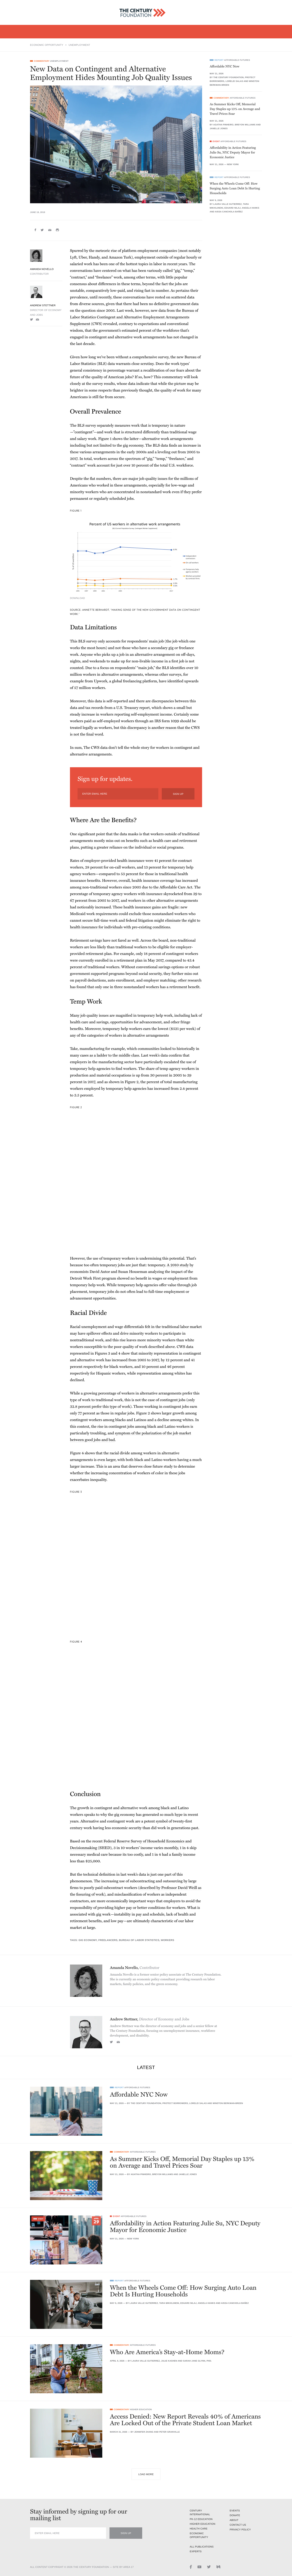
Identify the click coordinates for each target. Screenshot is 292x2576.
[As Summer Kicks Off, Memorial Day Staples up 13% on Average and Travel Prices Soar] (66, 2175)
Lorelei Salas (234, 81)
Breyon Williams (245, 125)
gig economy (88, 1940)
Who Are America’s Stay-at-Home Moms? (167, 2352)
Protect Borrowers (175, 2103)
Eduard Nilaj (232, 208)
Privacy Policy (240, 2529)
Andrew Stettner (43, 305)
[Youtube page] (199, 2567)
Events (70, 31)
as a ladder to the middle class (114, 1055)
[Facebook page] (191, 2567)
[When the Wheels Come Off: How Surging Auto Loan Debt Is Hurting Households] (66, 2304)
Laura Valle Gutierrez (227, 204)
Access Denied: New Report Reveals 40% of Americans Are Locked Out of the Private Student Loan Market (185, 2420)
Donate (119, 31)
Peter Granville (169, 2432)
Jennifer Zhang (143, 2432)
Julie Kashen (169, 2361)
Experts (56, 31)
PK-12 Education (201, 2519)
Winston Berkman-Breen (228, 2103)
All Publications (201, 2546)
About (106, 31)
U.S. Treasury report (133, 707)
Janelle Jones (219, 128)
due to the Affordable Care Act (167, 887)
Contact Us (238, 2524)
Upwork (100, 681)
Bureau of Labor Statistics (139, 1940)
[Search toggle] (260, 31)
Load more (146, 2474)
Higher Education (141, 2409)
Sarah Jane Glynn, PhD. (197, 2361)
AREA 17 (128, 2567)
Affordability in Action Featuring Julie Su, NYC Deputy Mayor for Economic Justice (233, 152)
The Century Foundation (228, 77)
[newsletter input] (118, 794)
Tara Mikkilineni (169, 2303)
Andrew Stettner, (149, 2019)
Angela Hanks (250, 208)
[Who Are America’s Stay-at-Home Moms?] (66, 2368)
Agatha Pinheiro (223, 125)
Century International (200, 2512)
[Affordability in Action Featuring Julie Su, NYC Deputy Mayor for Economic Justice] (66, 2239)
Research (38, 31)
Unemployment (79, 45)
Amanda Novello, (134, 1967)
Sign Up (178, 793)
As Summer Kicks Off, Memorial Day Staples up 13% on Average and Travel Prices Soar (235, 109)
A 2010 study (178, 1265)
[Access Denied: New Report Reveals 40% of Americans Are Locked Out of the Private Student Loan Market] (66, 2433)
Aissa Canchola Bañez (229, 212)
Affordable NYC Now (224, 66)
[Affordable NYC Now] (66, 2111)
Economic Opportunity (46, 45)
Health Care (198, 2528)
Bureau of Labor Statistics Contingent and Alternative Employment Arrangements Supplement (134, 317)
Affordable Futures (237, 60)
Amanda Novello (42, 269)
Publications (88, 31)
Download (77, 598)
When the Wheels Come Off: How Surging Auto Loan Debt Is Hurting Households (235, 188)
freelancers (107, 1940)
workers (167, 1940)
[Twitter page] (209, 2567)
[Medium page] (218, 2567)
